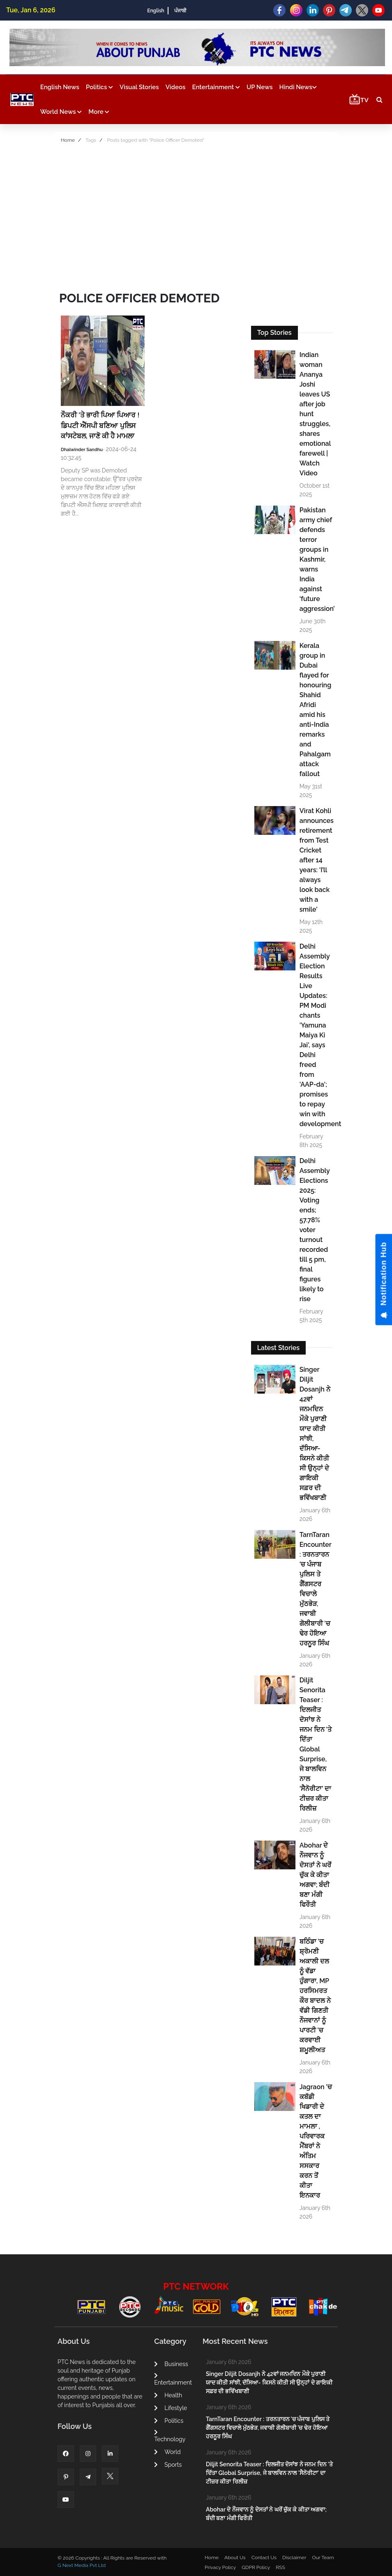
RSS (280, 2567)
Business (171, 2364)
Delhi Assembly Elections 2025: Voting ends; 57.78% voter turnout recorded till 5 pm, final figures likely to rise (315, 1230)
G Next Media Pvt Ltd (82, 2565)
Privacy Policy (220, 2567)
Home (68, 140)
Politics (99, 87)
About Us (235, 2557)
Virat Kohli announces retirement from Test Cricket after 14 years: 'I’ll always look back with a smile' (316, 860)
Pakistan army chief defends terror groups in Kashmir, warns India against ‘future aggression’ (316, 559)
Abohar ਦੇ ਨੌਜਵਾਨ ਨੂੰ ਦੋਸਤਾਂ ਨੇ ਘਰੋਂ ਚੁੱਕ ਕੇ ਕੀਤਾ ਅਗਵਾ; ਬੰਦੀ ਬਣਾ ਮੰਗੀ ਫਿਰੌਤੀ (315, 1874)
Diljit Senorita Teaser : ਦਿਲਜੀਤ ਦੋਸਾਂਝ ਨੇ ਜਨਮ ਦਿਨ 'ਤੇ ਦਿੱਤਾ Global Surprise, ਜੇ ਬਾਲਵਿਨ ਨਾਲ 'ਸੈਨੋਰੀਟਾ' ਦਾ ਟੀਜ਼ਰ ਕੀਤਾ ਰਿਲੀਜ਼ (316, 1744)
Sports (168, 2464)
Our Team (323, 2557)
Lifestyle (170, 2408)
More (98, 111)
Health (168, 2395)
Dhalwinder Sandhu (82, 449)
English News (59, 87)
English (155, 11)
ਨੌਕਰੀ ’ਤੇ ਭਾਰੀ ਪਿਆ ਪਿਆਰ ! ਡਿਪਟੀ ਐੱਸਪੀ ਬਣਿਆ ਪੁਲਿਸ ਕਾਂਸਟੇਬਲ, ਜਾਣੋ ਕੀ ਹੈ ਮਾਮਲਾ (100, 425)
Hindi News (298, 87)
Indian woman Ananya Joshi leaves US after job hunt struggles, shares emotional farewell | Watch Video (315, 414)
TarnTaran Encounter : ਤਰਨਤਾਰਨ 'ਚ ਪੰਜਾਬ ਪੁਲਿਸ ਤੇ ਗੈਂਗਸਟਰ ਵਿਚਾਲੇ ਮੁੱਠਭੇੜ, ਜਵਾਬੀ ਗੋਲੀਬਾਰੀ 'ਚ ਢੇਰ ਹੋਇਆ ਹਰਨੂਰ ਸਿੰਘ (316, 1589)
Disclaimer (294, 2557)
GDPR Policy (256, 2567)
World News (61, 111)
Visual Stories (139, 87)
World (167, 2452)
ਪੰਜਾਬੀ (180, 11)
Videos (176, 87)
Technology (169, 2435)
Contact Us (264, 2557)
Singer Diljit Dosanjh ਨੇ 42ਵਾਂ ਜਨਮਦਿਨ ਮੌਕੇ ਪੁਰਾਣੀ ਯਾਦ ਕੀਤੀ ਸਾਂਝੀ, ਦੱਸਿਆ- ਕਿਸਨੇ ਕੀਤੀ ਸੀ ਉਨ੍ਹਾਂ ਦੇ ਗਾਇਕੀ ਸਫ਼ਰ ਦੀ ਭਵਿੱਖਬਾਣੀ (315, 1434)
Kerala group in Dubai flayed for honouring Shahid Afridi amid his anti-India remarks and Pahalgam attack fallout (316, 710)
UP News (260, 87)
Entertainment (216, 87)
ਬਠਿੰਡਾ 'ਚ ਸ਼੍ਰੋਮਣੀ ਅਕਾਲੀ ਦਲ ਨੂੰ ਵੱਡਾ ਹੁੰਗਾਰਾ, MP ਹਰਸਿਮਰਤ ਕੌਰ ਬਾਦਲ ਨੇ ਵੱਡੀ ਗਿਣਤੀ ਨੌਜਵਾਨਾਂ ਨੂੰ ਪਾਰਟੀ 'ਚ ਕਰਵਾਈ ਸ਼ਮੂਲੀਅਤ (315, 1996)
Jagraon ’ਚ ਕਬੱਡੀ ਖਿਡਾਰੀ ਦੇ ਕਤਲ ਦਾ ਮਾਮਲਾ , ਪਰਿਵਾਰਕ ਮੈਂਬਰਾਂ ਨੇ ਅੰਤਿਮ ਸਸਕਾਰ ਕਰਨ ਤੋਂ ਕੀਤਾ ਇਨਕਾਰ (316, 2141)
